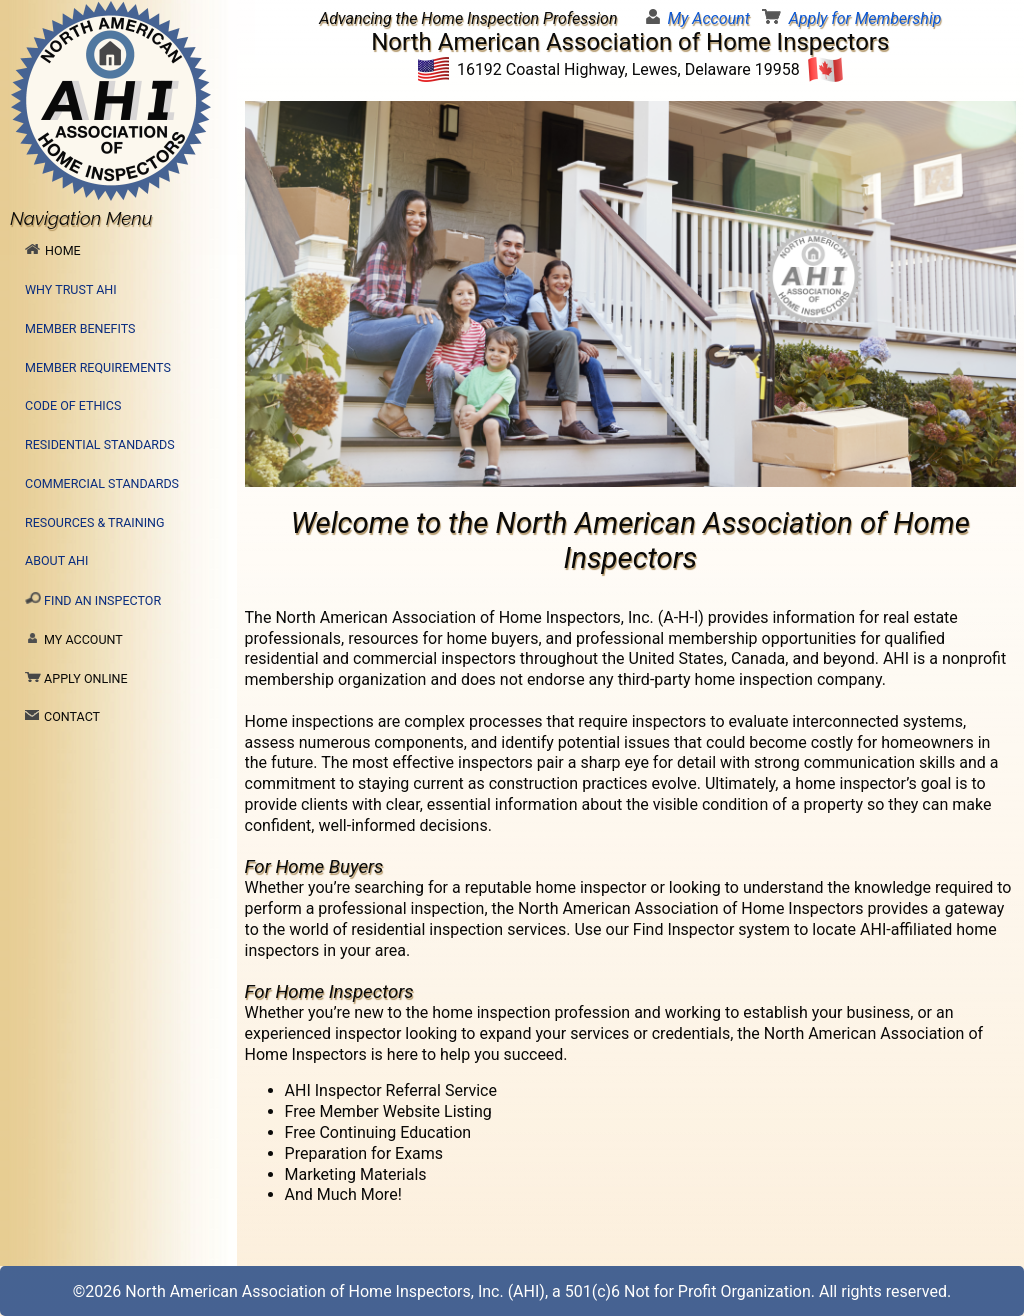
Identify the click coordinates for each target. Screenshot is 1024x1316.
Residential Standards (100, 444)
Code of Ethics (73, 405)
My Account (709, 18)
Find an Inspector (93, 600)
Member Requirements (98, 367)
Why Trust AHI (71, 289)
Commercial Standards (102, 483)
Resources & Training (95, 522)
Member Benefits (80, 328)
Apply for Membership (865, 18)
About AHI (56, 560)
